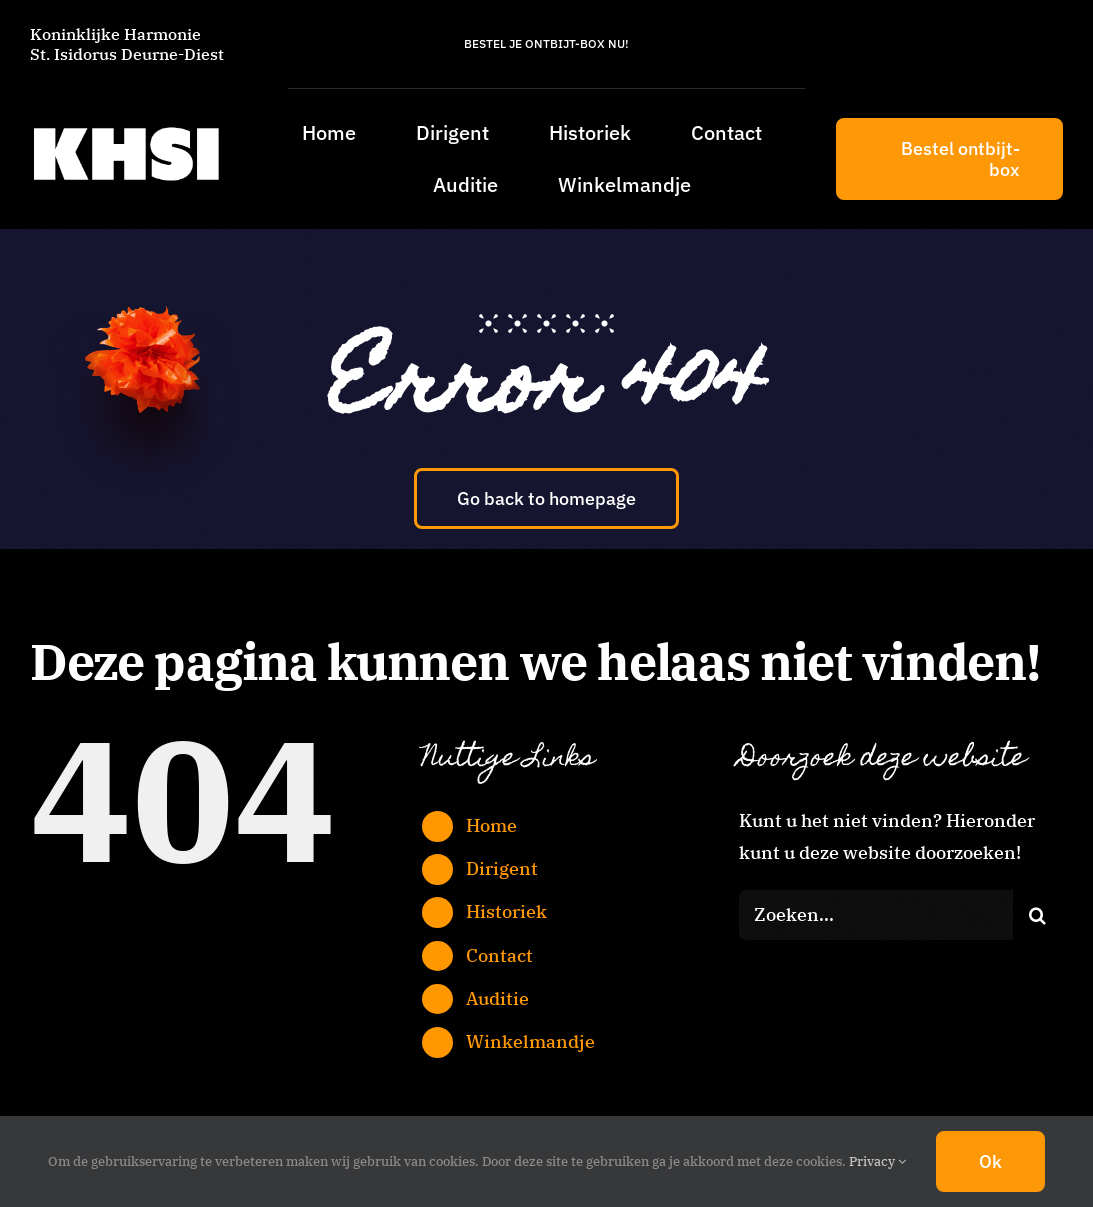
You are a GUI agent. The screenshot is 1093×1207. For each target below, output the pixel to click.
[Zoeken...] (876, 915)
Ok (990, 1161)
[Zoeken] (1038, 915)
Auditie (497, 998)
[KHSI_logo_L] (126, 126)
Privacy (877, 1161)
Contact (499, 955)
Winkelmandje (530, 1041)
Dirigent (502, 868)
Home (491, 825)
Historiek (506, 911)
